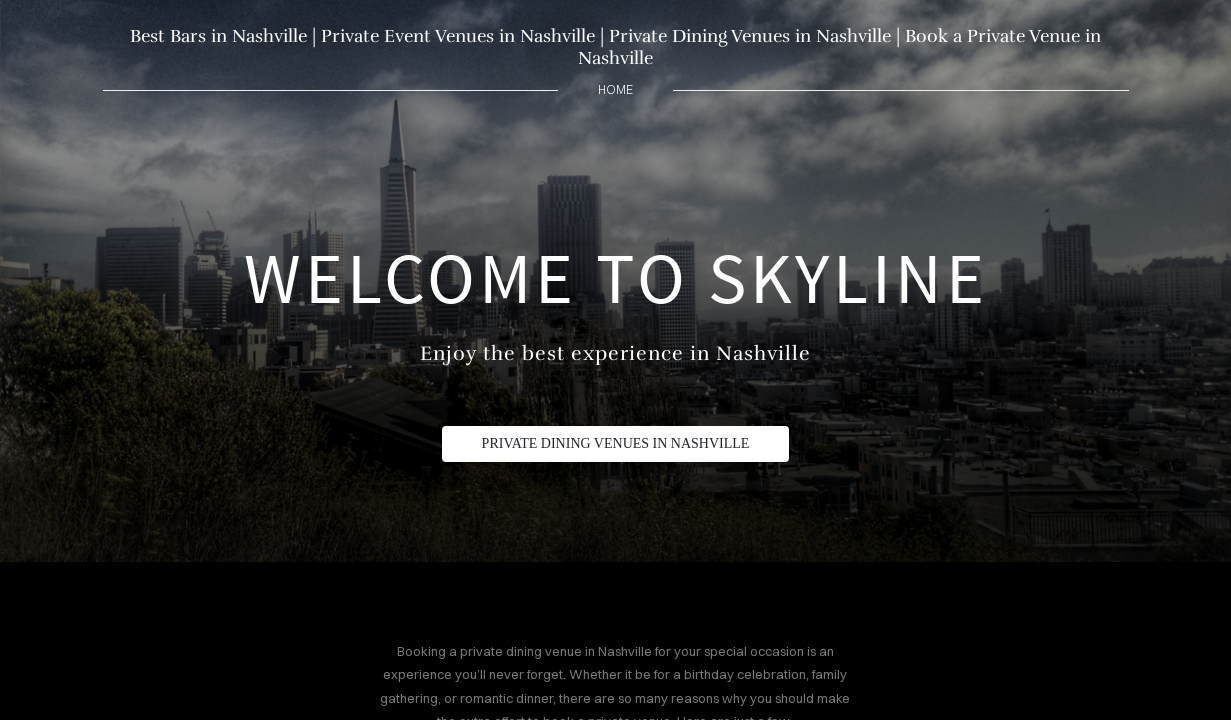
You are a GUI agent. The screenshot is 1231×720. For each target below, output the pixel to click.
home (615, 89)
